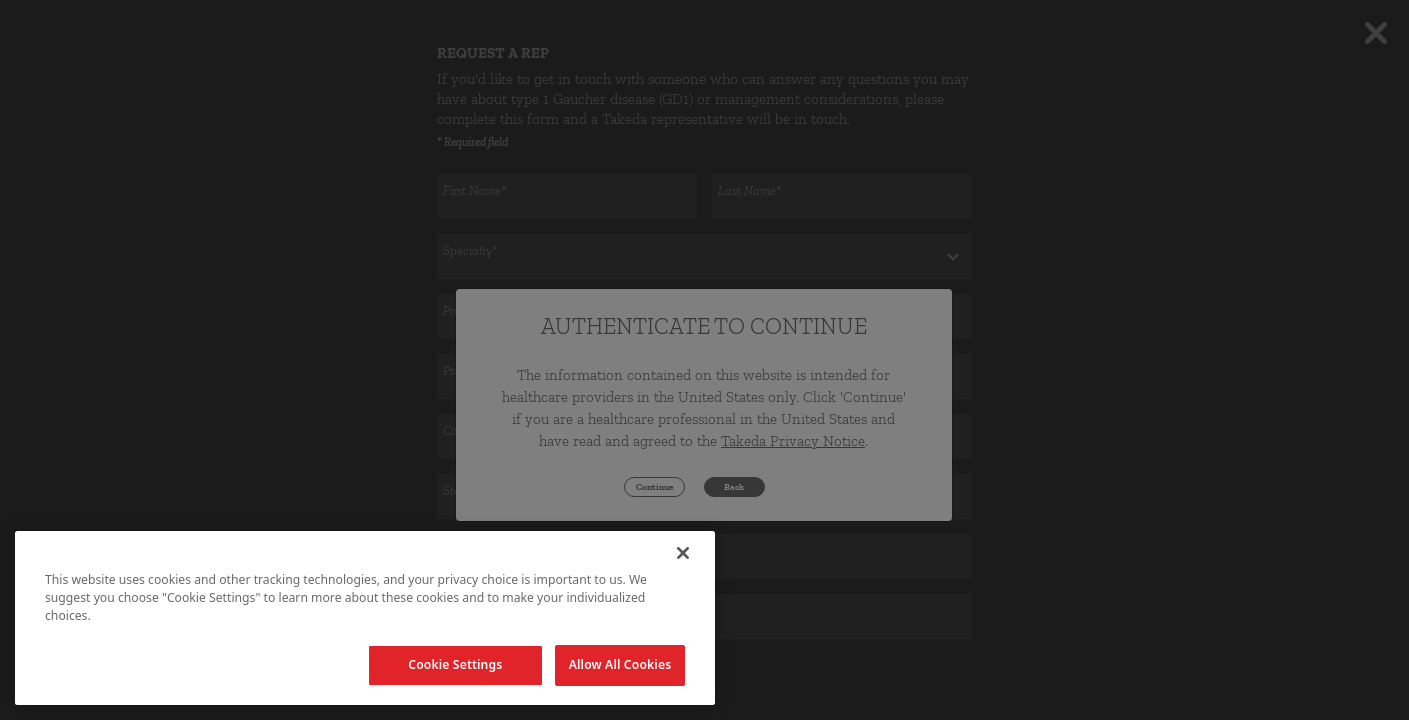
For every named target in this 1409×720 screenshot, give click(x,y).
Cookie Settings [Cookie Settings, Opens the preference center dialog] (455, 664)
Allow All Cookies (620, 664)
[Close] (683, 553)
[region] (365, 618)
